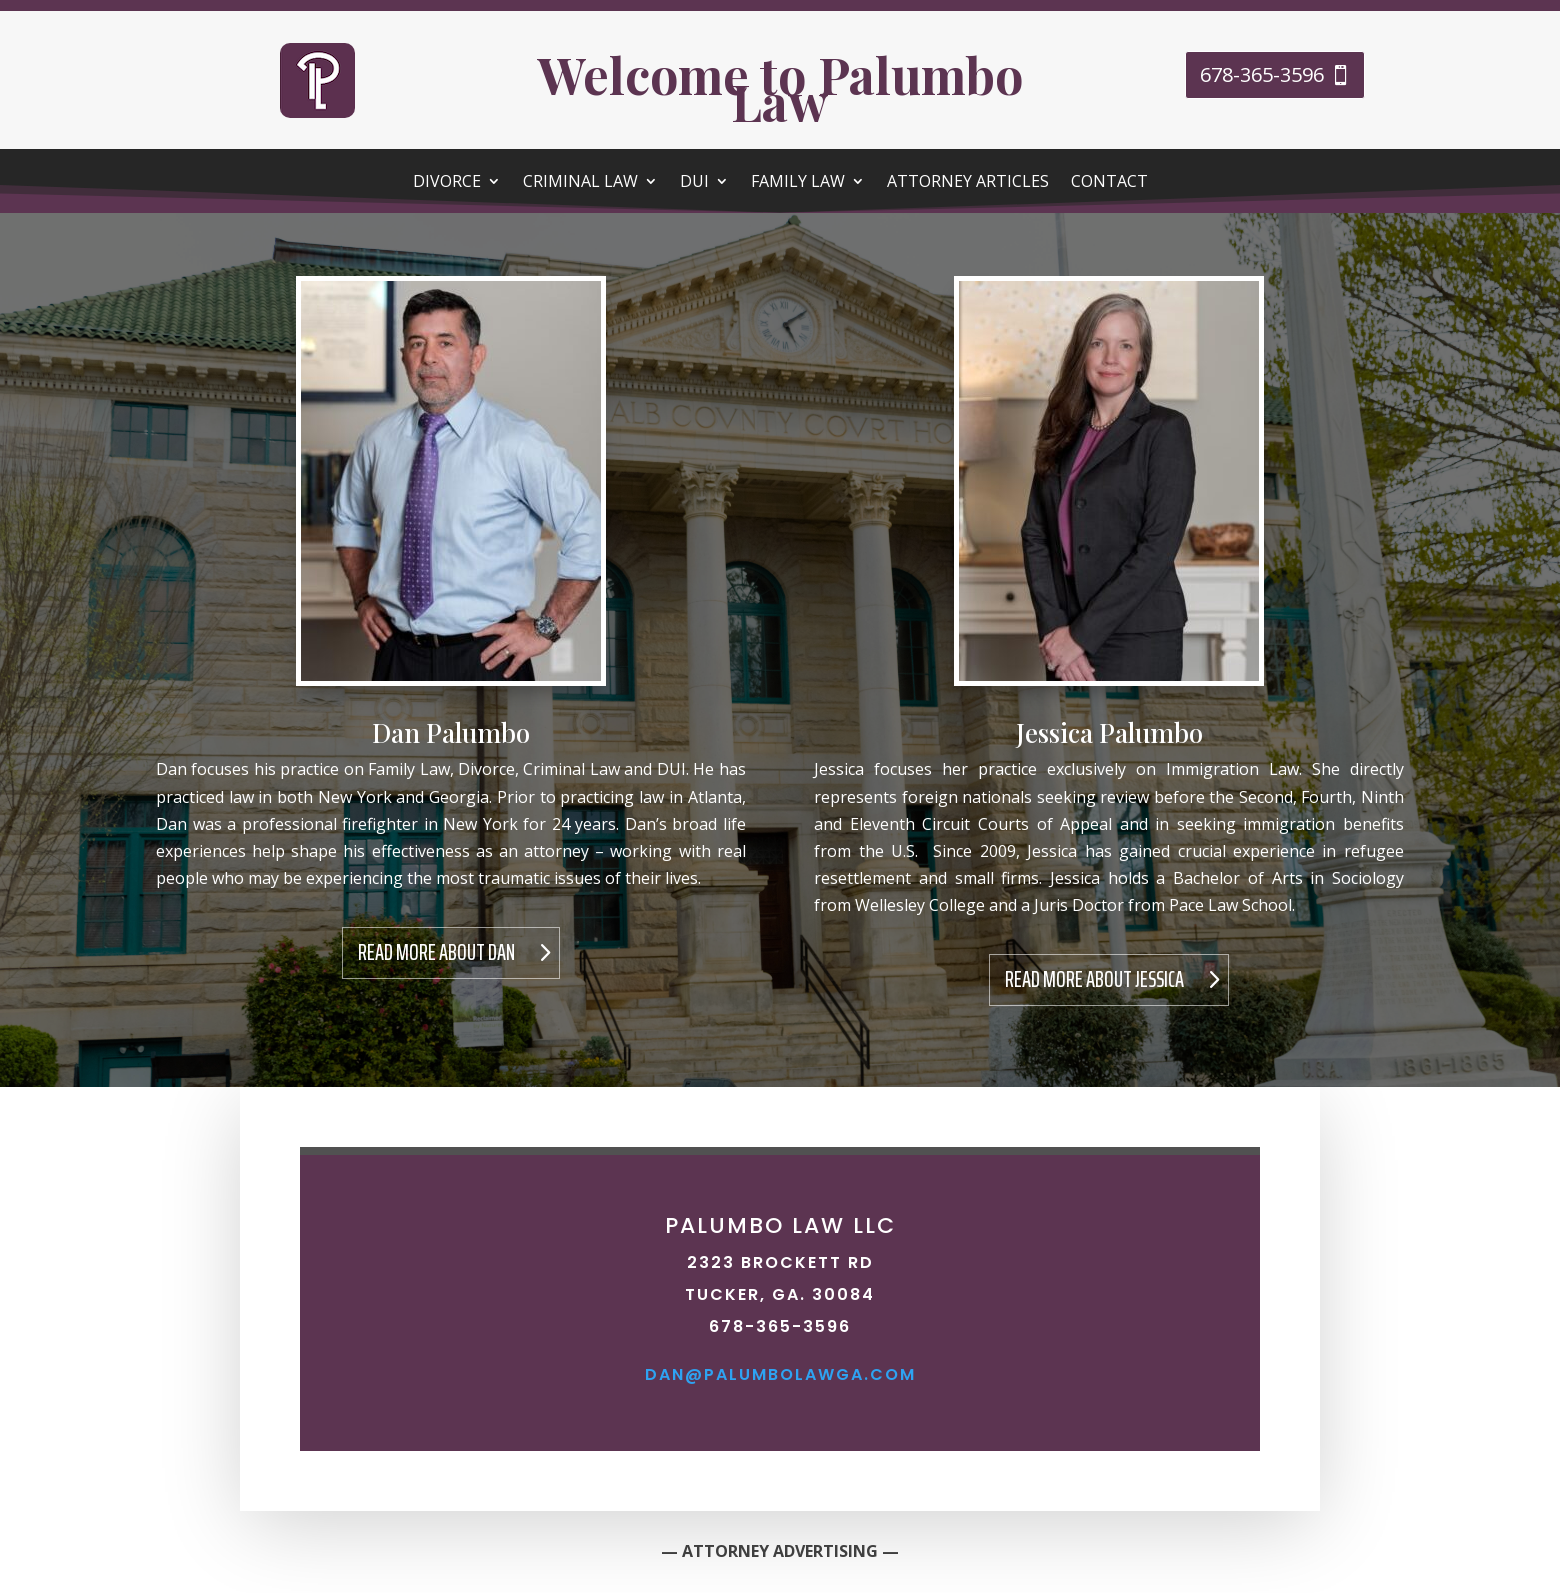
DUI (694, 183)
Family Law (798, 183)
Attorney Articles (968, 183)
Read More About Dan (436, 952)
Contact (1109, 183)
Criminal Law (580, 183)
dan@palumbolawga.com (780, 1374)
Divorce (447, 183)
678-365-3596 (1262, 74)
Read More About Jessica (1094, 979)
